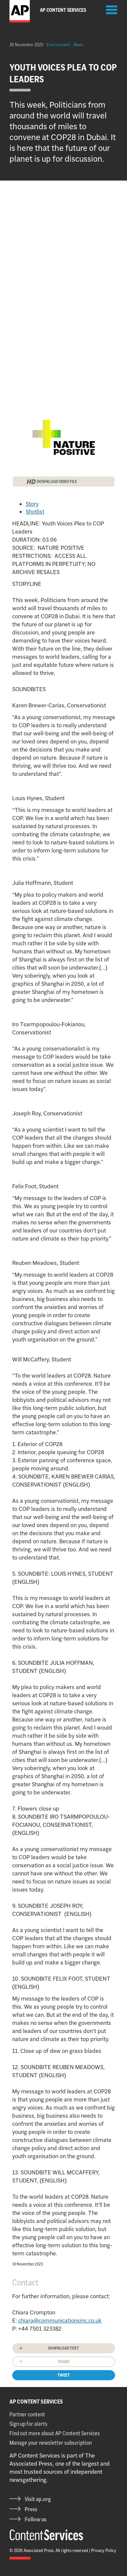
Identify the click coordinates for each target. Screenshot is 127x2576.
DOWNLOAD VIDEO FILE (57, 481)
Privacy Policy (103, 2550)
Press (31, 2509)
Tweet (63, 2375)
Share (63, 2361)
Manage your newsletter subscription (50, 2442)
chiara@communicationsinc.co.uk (60, 2320)
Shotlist (35, 511)
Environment (58, 45)
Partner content (27, 2414)
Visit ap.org (38, 2499)
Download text (63, 2348)
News (78, 45)
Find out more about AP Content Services (54, 2433)
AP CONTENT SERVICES (36, 2401)
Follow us (35, 2519)
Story (32, 504)
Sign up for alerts (28, 2424)
